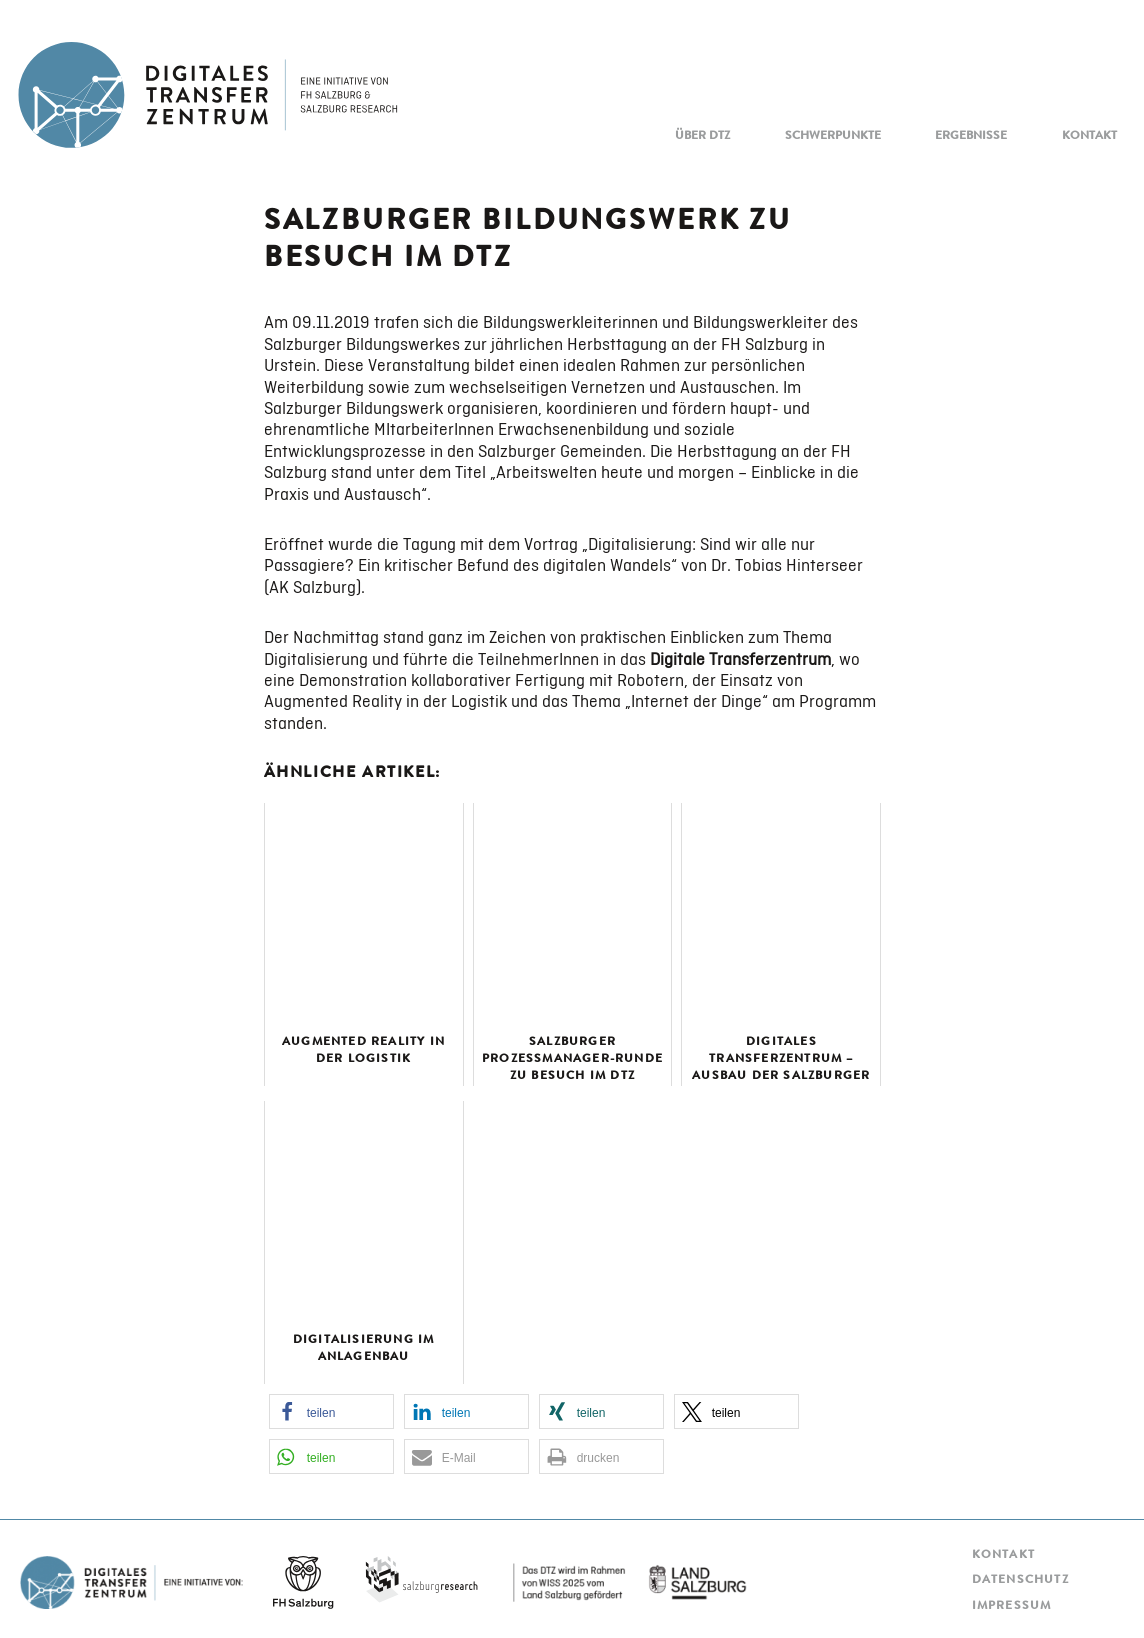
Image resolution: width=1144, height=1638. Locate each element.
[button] (331, 1411)
